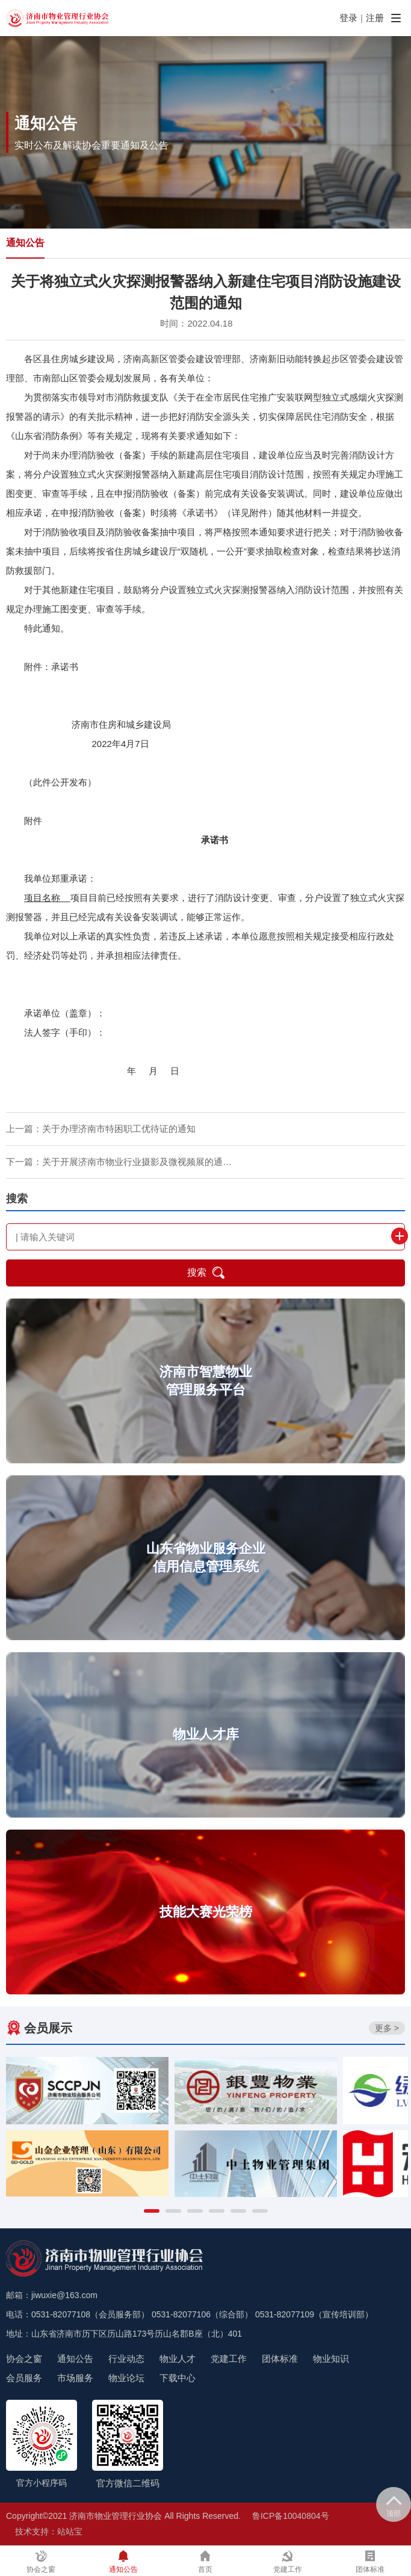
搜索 (205, 1273)
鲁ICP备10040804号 (290, 2516)
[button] (151, 2211)
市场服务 (75, 2378)
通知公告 (25, 243)
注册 (375, 18)
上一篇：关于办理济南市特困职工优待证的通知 (101, 1129)
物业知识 (331, 2358)
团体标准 (280, 2358)
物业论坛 (126, 2378)
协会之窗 (24, 2358)
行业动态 (126, 2358)
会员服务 (24, 2378)
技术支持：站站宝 (48, 2531)
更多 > (387, 2028)
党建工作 (229, 2358)
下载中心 (177, 2378)
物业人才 (177, 2358)
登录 (348, 18)
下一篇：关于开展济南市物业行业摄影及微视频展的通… (119, 1162)
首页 (205, 2562)
